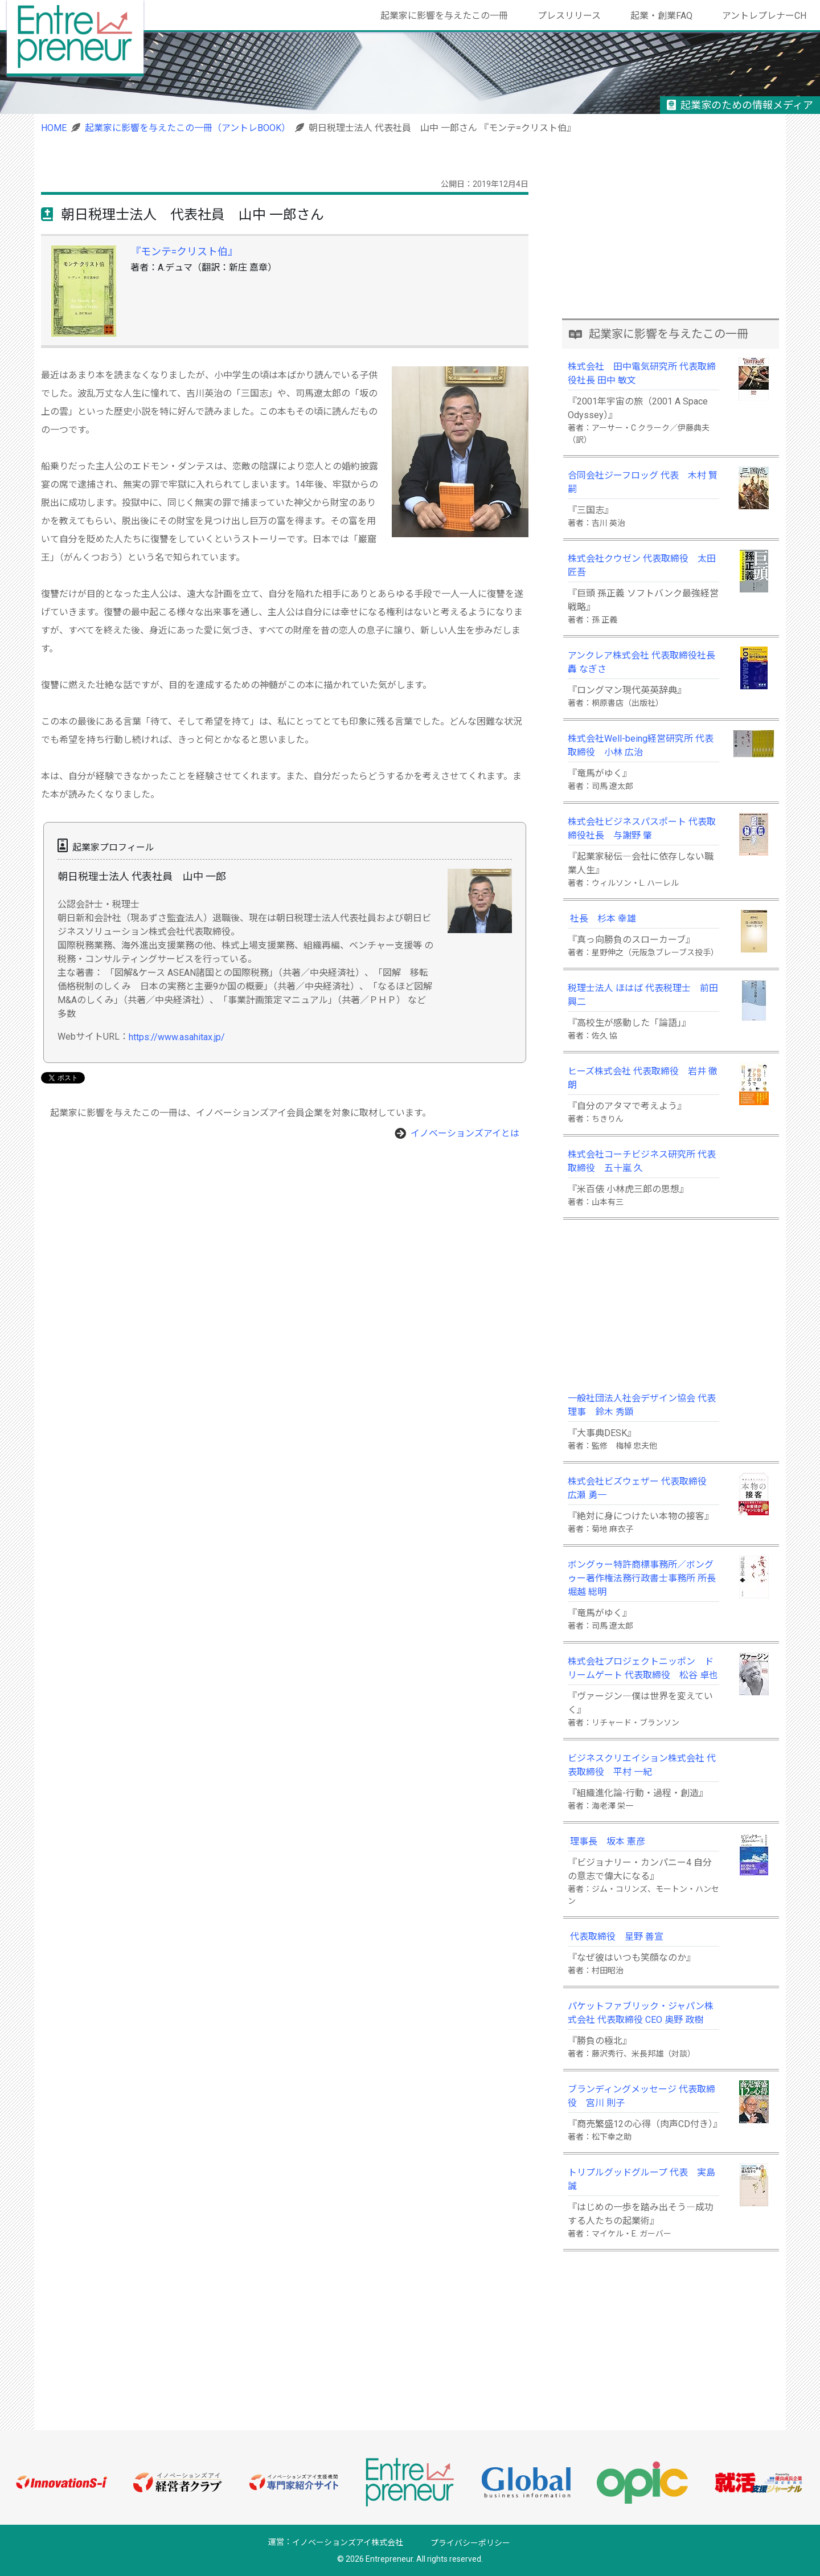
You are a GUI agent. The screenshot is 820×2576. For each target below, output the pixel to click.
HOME (54, 127)
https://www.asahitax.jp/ (177, 1037)
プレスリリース (569, 15)
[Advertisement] (670, 238)
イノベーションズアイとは (465, 1133)
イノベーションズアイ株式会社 (347, 2543)
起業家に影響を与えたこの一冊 (444, 15)
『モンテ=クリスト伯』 (184, 251)
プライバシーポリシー (470, 2543)
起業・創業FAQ (661, 15)
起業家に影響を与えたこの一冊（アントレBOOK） (187, 127)
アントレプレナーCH (764, 15)
